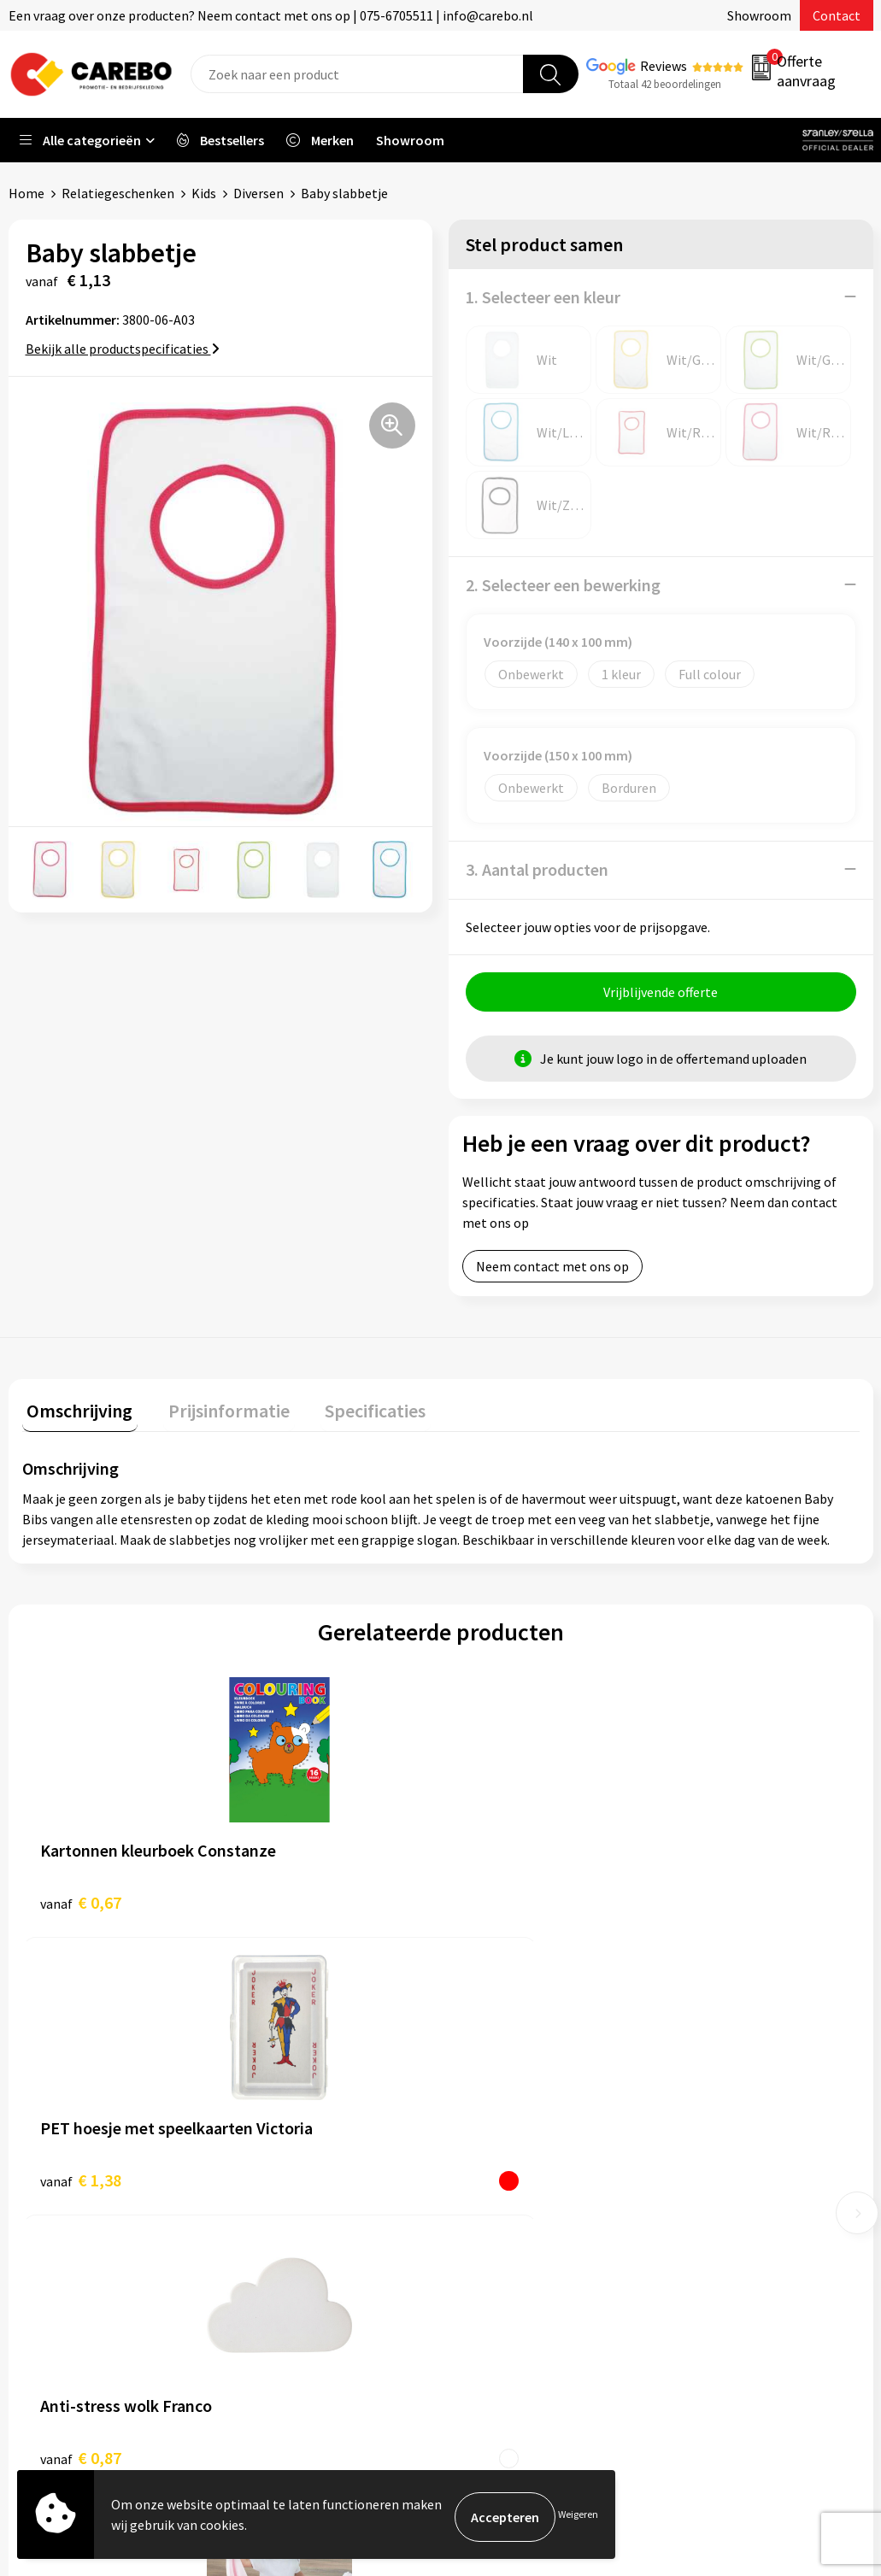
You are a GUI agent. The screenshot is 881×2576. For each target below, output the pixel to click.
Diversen (258, 193)
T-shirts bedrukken (517, 2172)
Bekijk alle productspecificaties (123, 347)
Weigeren (578, 2516)
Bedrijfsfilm (496, 2224)
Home (26, 193)
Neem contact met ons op (552, 1270)
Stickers (698, 2250)
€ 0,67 (80, 1901)
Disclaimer (279, 2302)
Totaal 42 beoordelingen (664, 84)
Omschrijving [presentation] (75, 1410)
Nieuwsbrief (496, 2250)
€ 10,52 (691, 1913)
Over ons (487, 2120)
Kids (203, 193)
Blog (475, 2147)
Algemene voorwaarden (317, 2172)
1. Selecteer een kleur (543, 296)
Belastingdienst (295, 2095)
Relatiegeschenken (118, 193)
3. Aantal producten (537, 868)
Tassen (695, 2224)
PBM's (693, 2147)
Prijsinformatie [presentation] (214, 1410)
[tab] (75, 1413)
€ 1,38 (290, 1901)
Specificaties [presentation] (351, 1410)
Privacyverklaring (298, 2250)
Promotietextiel (723, 2095)
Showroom (759, 15)
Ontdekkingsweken (517, 2095)
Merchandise (498, 2199)
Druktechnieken (294, 2277)
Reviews (663, 65)
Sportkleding (713, 2172)
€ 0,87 (499, 1901)
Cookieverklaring (298, 2224)
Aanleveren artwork (305, 2120)
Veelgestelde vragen (307, 2199)
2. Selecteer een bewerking (563, 584)
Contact (836, 15)
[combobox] (357, 74)
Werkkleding (712, 2120)
